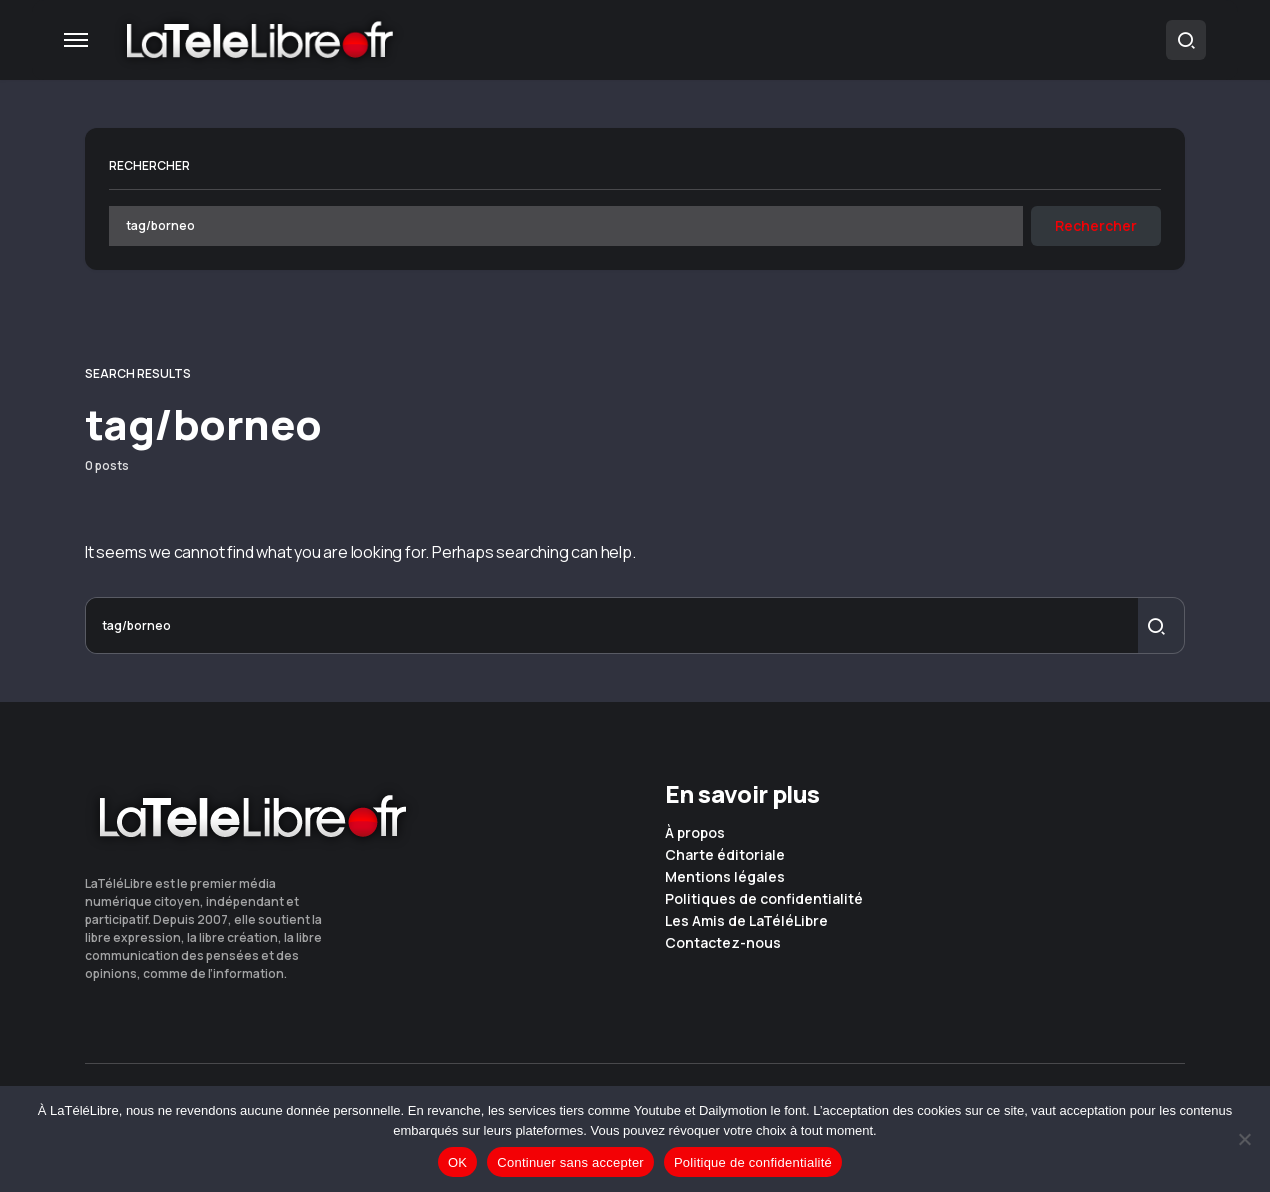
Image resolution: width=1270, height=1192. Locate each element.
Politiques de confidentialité (764, 899)
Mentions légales (725, 877)
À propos (695, 833)
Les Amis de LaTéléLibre (746, 921)
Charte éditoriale (725, 855)
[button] (76, 40)
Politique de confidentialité (753, 1162)
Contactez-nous (723, 943)
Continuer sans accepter (570, 1162)
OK (457, 1162)
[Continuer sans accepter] (1245, 1139)
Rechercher (149, 165)
